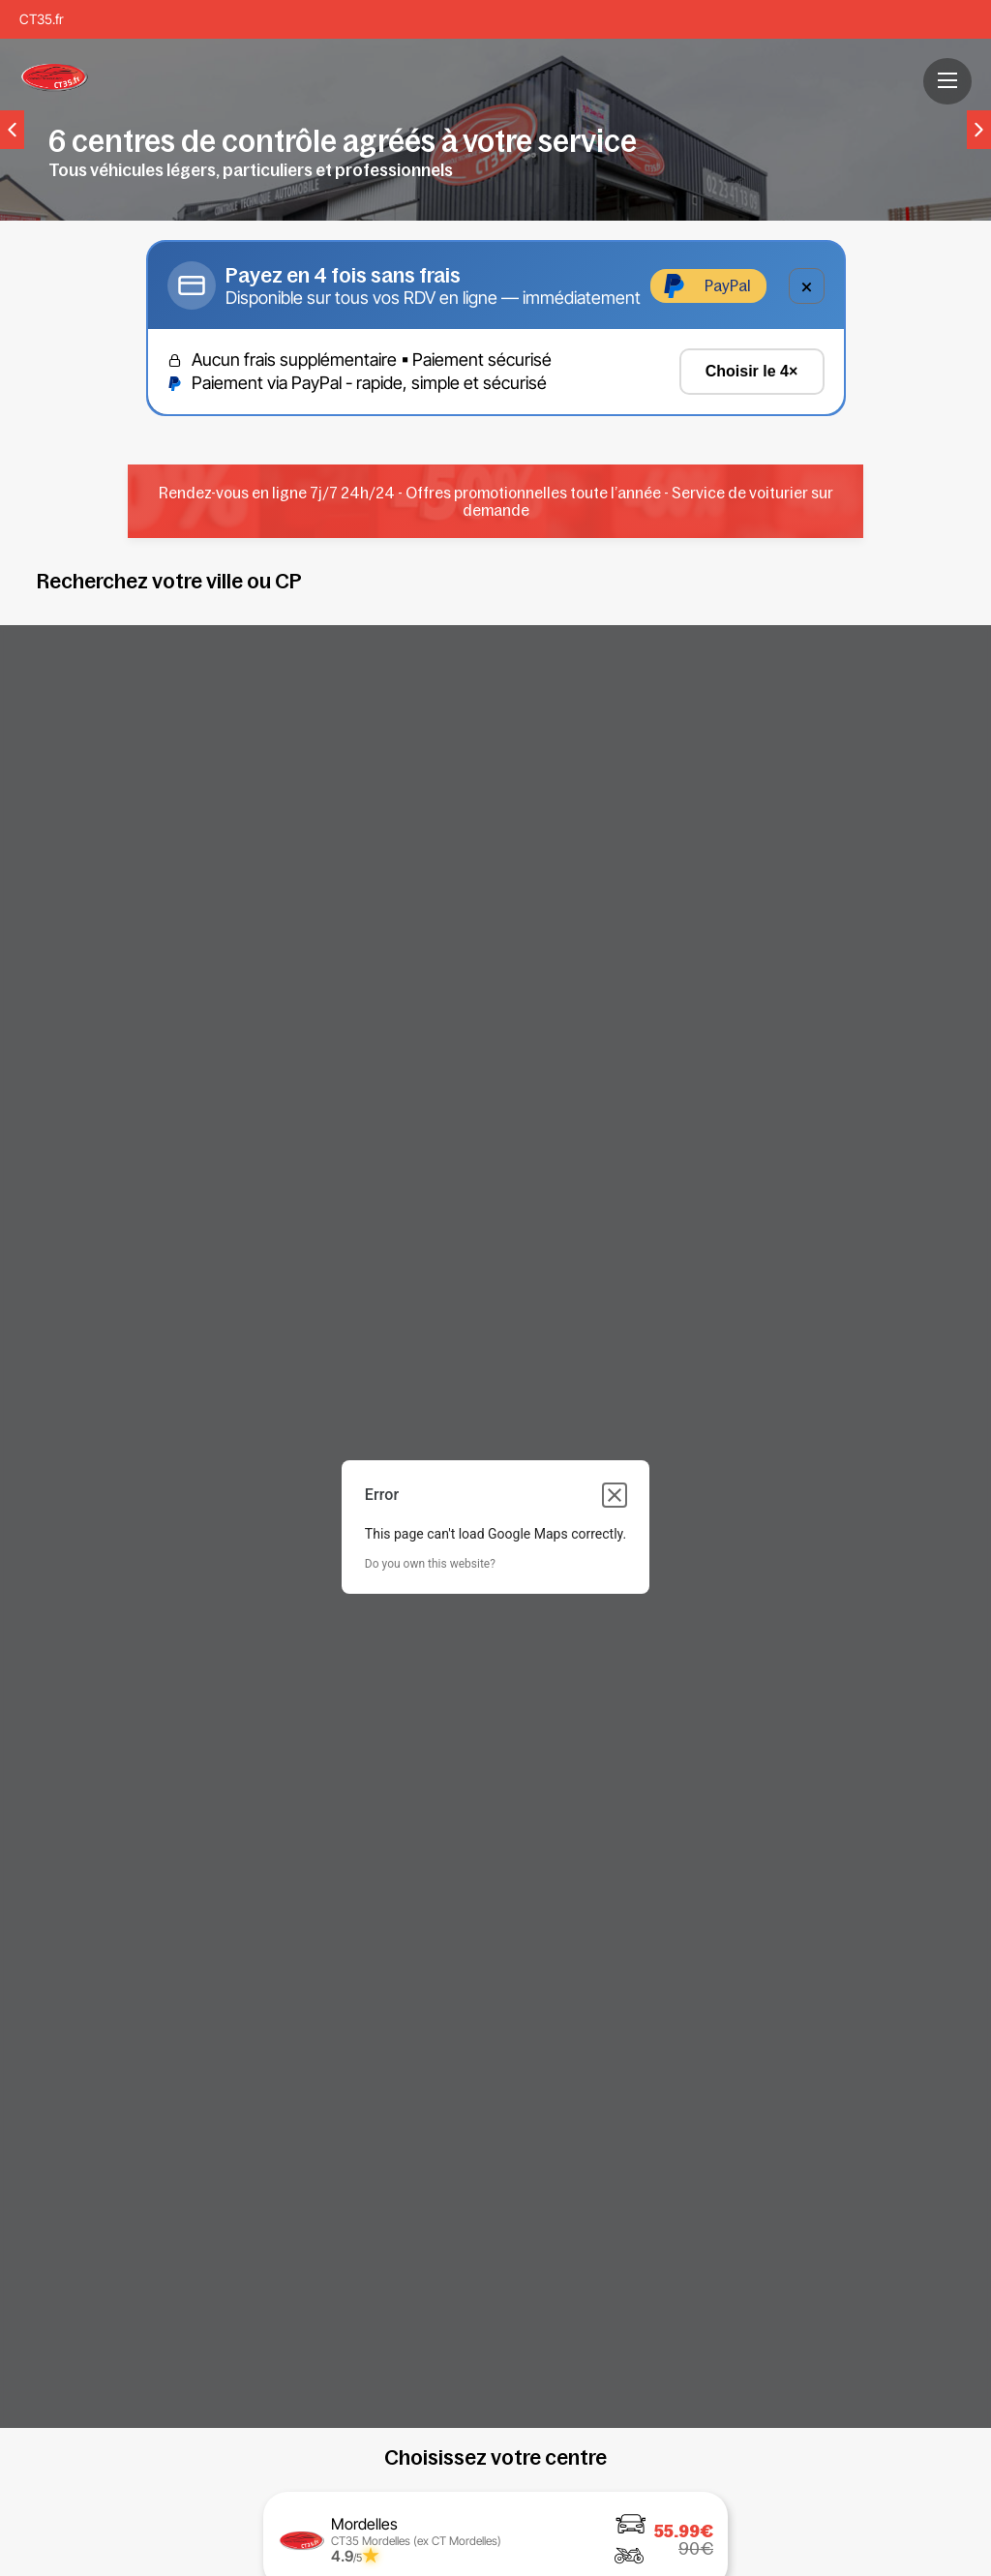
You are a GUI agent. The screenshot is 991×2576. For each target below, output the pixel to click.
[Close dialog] (614, 1495)
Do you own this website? (430, 1564)
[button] (947, 80)
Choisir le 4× (752, 371)
